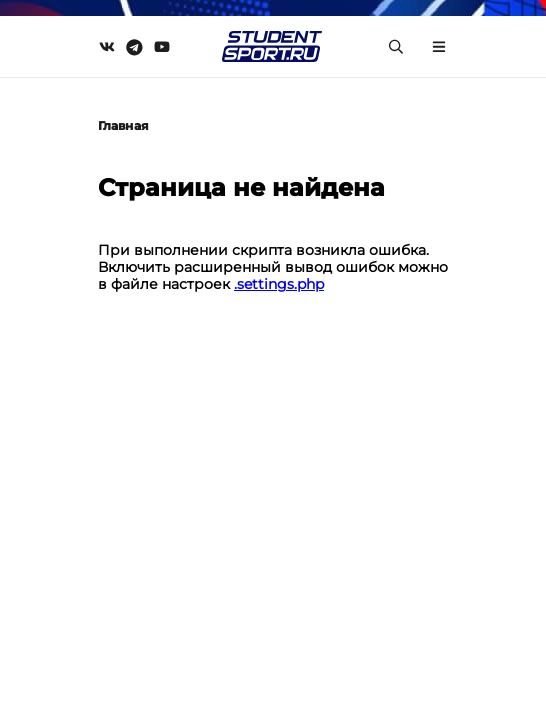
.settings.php (279, 284)
